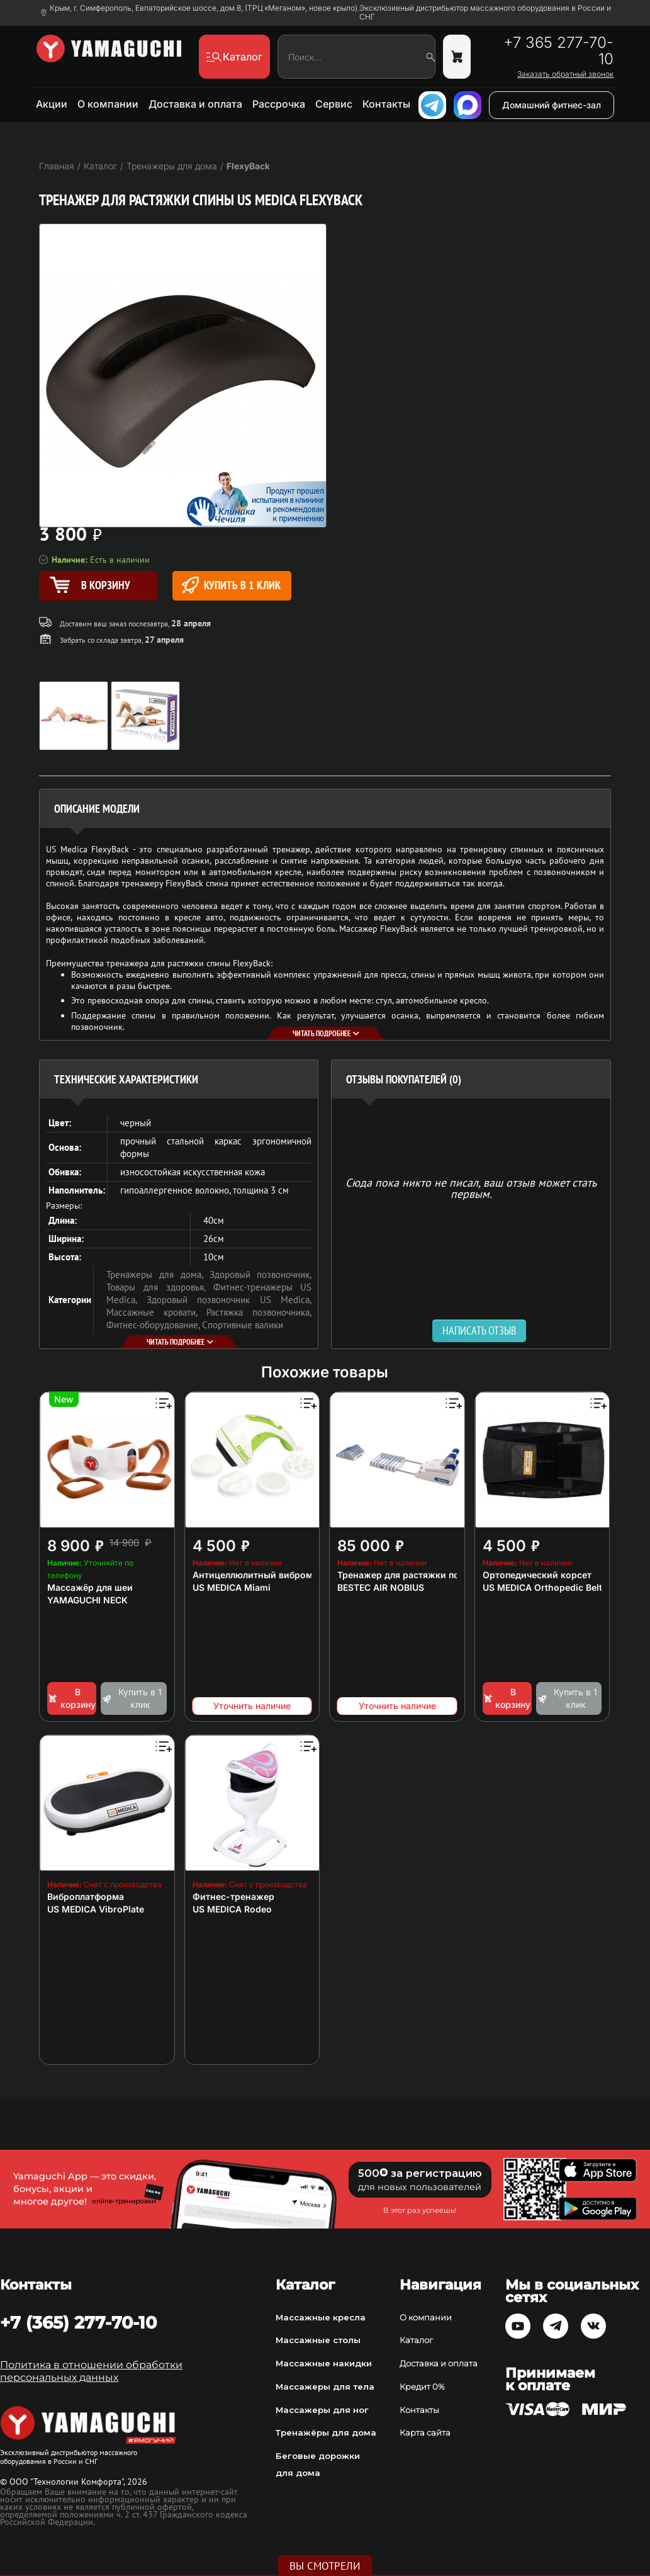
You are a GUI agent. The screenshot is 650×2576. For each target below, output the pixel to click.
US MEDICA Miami (232, 1587)
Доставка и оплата (195, 104)
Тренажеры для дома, (158, 1274)
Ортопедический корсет (537, 1574)
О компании (107, 104)
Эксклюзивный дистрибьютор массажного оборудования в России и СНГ (485, 12)
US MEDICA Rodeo (232, 1909)
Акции (51, 104)
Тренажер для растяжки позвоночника (424, 1574)
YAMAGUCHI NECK (87, 1600)
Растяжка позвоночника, (258, 1312)
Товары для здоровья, (159, 1287)
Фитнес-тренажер (233, 1896)
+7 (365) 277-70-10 (78, 2322)
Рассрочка (278, 104)
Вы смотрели (325, 2566)
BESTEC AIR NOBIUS (380, 1587)
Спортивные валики (242, 1325)
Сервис (333, 104)
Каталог (416, 2340)
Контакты (386, 104)
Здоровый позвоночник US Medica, (229, 1300)
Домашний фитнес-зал (551, 104)
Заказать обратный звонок (565, 74)
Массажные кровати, (156, 1312)
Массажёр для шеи (90, 1587)
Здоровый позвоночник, (261, 1274)
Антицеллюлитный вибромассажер (272, 1574)
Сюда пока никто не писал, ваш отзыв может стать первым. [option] (471, 1187)
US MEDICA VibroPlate (95, 1909)
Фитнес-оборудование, (154, 1325)
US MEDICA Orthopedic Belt (542, 1587)
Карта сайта (425, 2432)
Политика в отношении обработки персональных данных (91, 2371)
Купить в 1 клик (231, 585)
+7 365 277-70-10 (558, 51)
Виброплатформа (85, 1896)
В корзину (71, 1698)
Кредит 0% (422, 2386)
